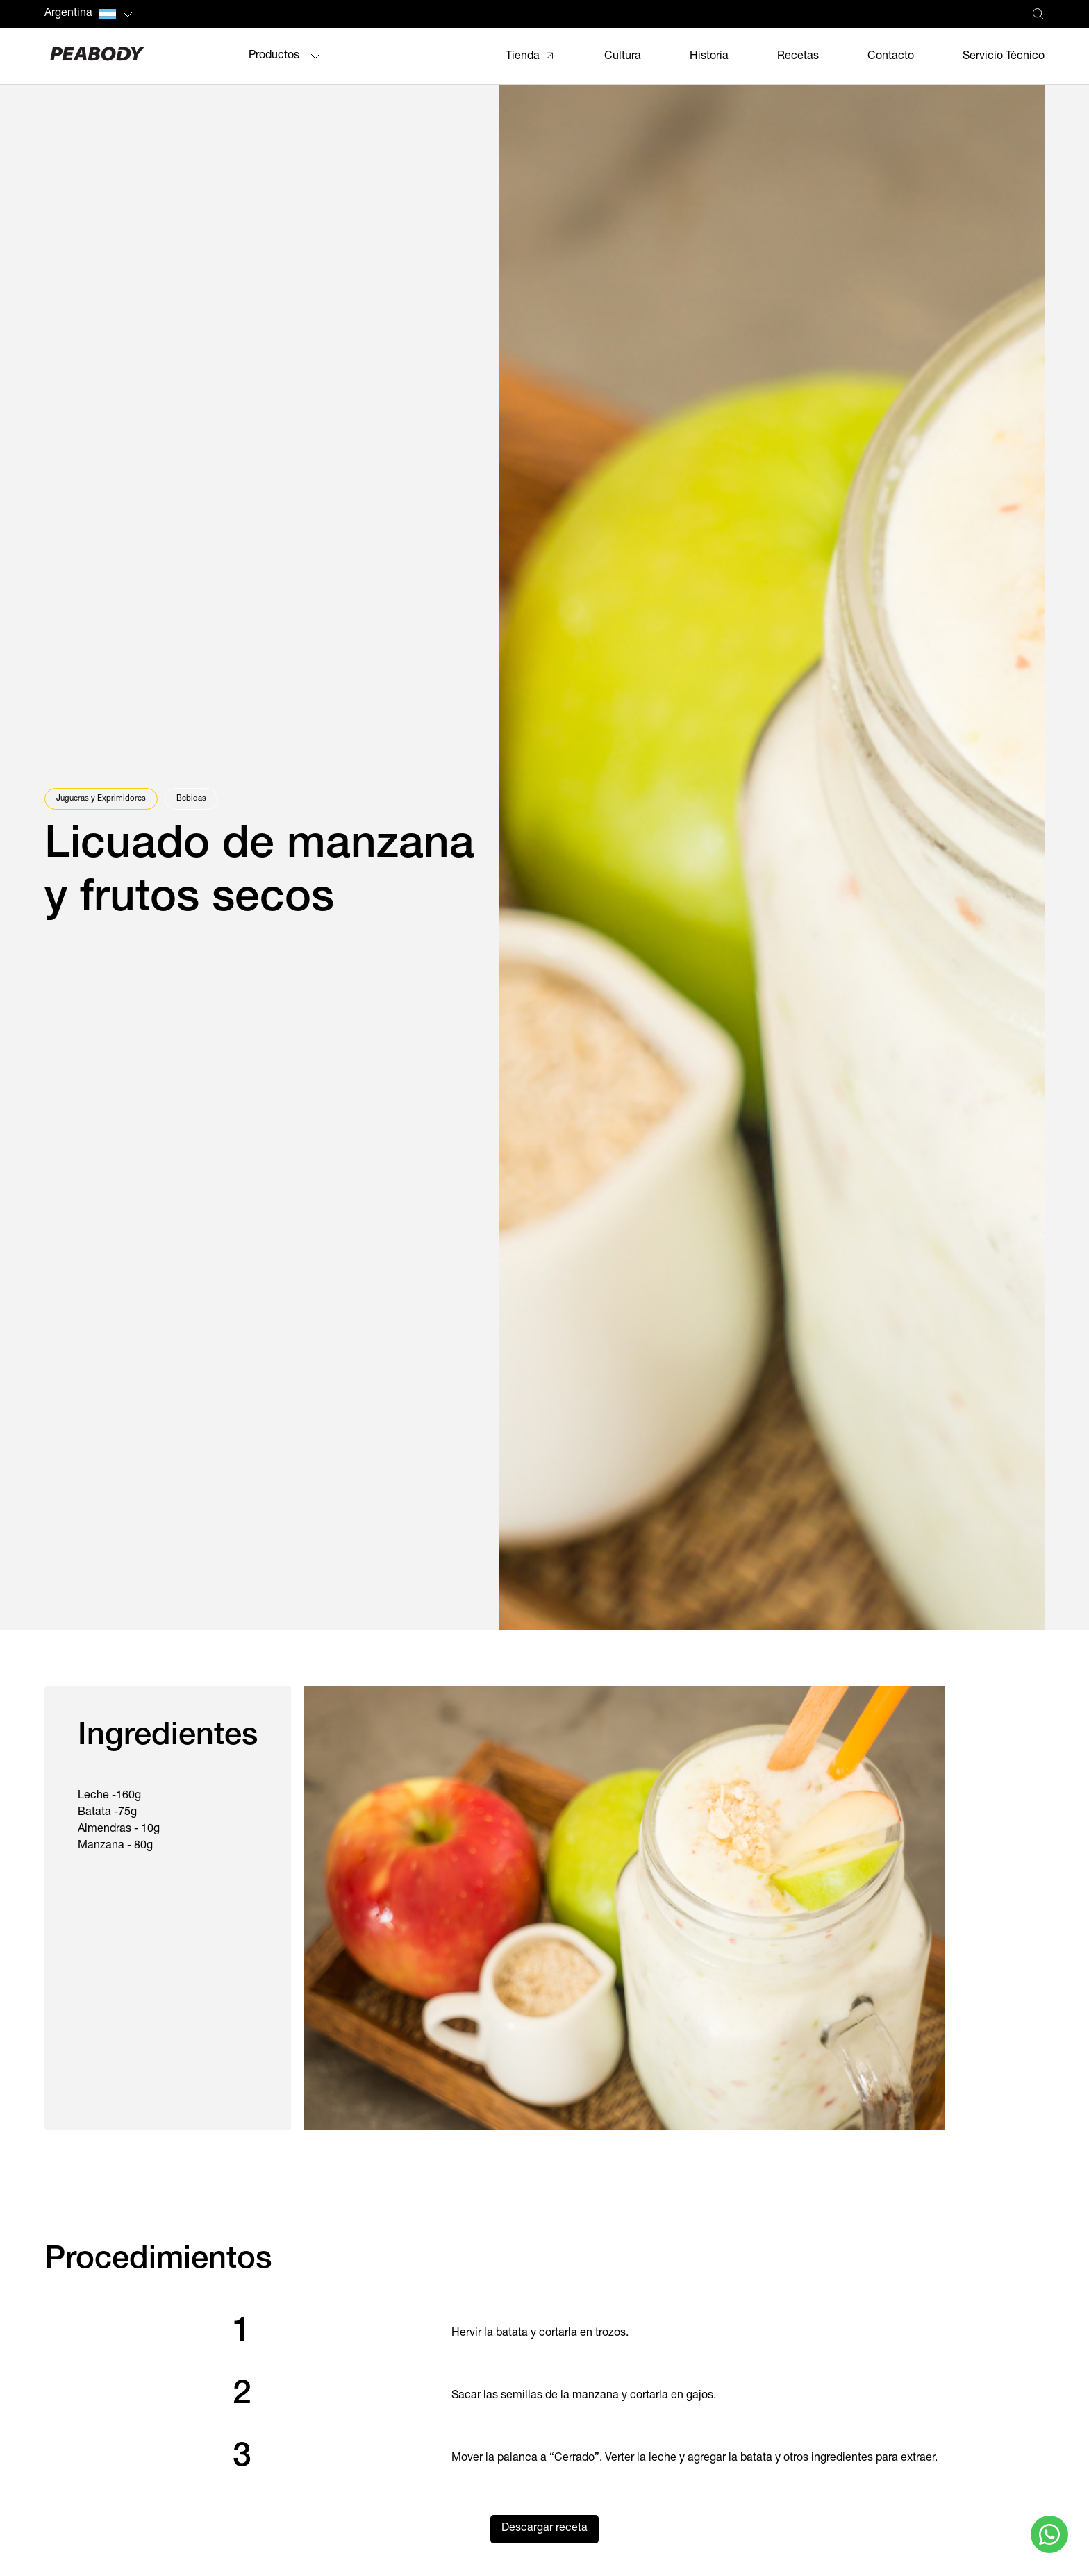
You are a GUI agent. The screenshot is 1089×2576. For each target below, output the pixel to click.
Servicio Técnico (1004, 56)
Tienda (523, 56)
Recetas (798, 56)
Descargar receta (544, 2528)
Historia (709, 56)
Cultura (622, 56)
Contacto (890, 56)
